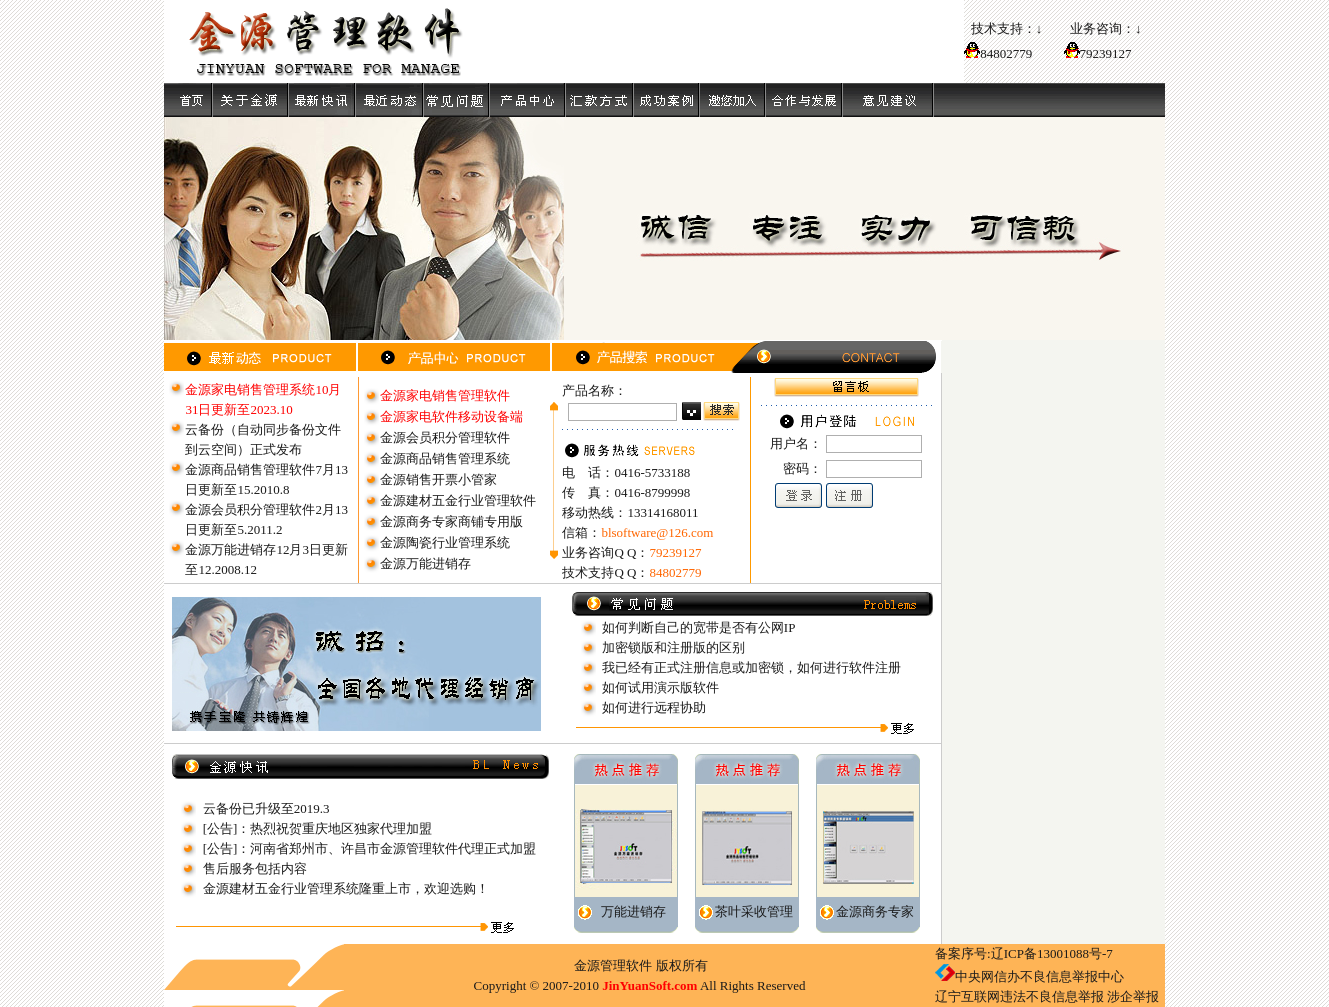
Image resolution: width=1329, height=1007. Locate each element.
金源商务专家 (875, 911)
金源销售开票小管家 (438, 479)
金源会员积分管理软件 (445, 437)
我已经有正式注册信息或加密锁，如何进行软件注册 (751, 667)
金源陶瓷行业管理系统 (445, 542)
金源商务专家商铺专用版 (451, 521)
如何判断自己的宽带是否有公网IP (699, 627)
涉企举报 (1133, 996)
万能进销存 (633, 911)
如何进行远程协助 (654, 707)
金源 (587, 965)
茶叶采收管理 (754, 911)
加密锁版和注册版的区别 (673, 647)
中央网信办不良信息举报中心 (1039, 976)
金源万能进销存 (425, 563)
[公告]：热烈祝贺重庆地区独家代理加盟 (318, 828)
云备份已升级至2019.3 (266, 808)
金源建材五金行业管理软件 (458, 500)
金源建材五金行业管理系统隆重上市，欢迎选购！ (346, 888)
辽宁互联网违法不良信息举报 (1019, 996)
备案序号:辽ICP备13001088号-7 (1024, 953)
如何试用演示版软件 (660, 687)
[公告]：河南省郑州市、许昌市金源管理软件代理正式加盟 (370, 848)
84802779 (998, 53)
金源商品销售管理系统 (445, 458)
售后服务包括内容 (255, 868)
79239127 (1106, 53)
